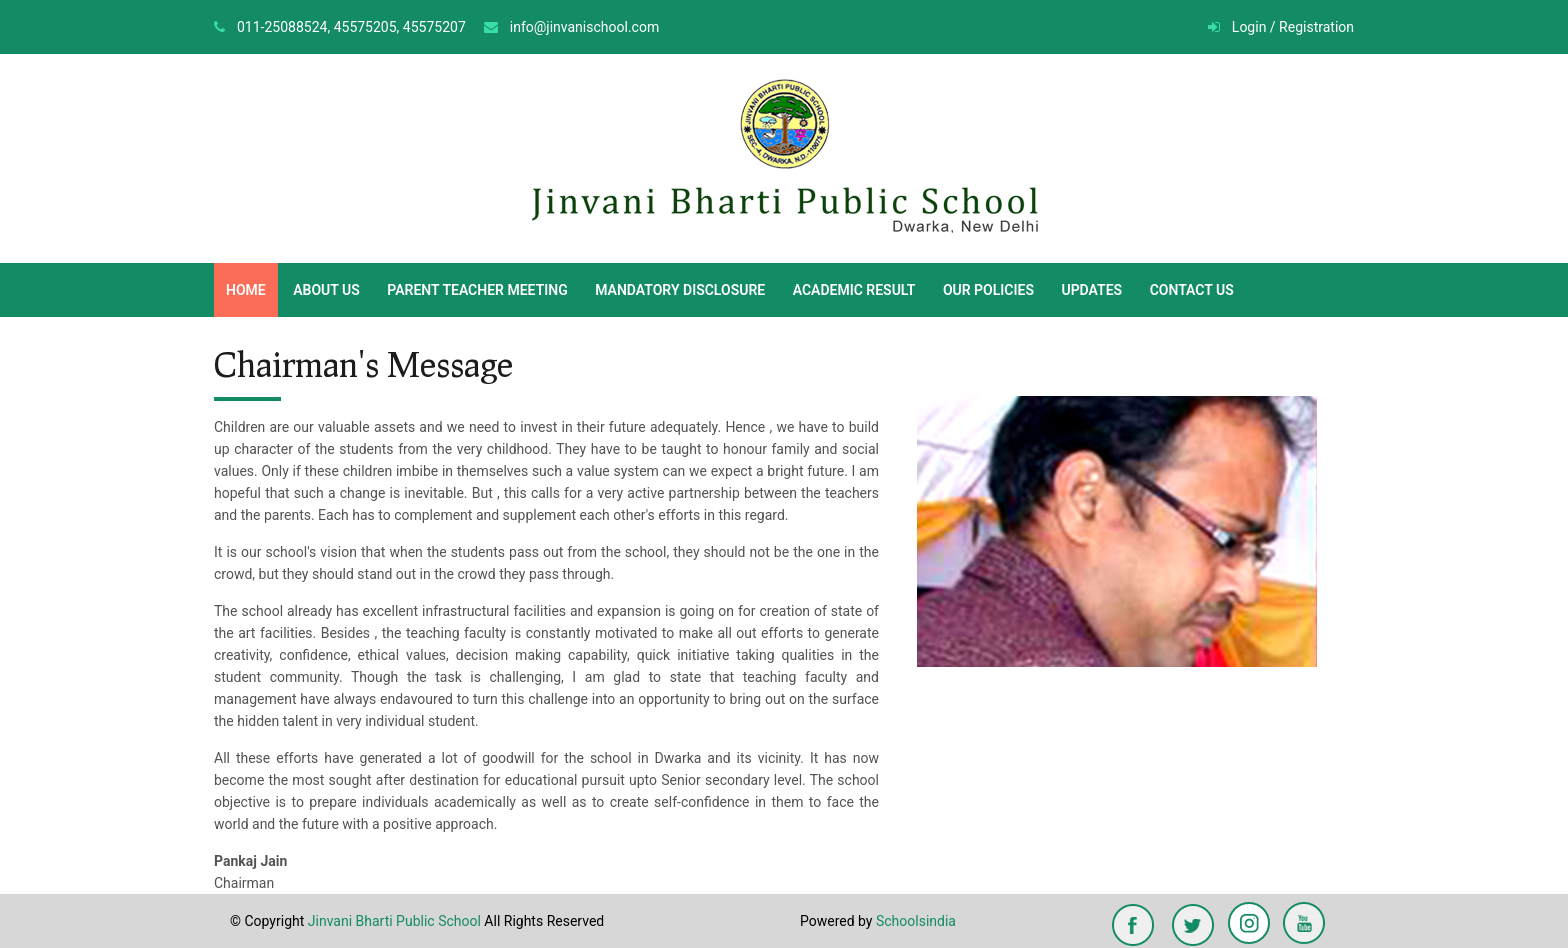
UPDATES (1091, 290)
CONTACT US (1192, 290)
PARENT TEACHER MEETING (477, 290)
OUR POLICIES (988, 290)
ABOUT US (326, 290)
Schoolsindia (916, 921)
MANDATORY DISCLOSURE (680, 290)
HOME (246, 290)
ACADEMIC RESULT (854, 290)
